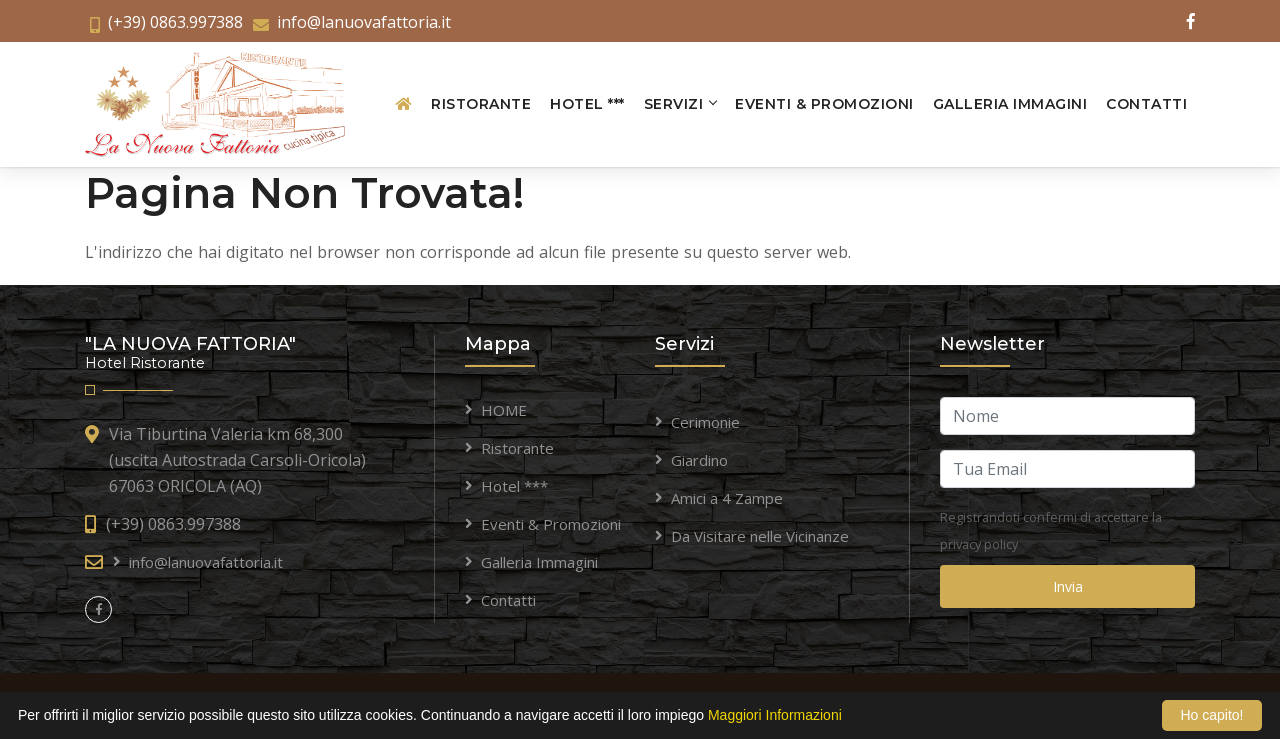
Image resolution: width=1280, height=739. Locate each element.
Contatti (1146, 104)
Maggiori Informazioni (775, 715)
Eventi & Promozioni (824, 104)
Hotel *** (587, 104)
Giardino (699, 460)
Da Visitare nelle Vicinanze (760, 536)
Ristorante (481, 104)
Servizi (674, 104)
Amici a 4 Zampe (727, 498)
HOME (504, 410)
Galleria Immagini (1010, 104)
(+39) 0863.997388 (175, 22)
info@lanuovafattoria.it (364, 22)
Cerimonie (705, 422)
